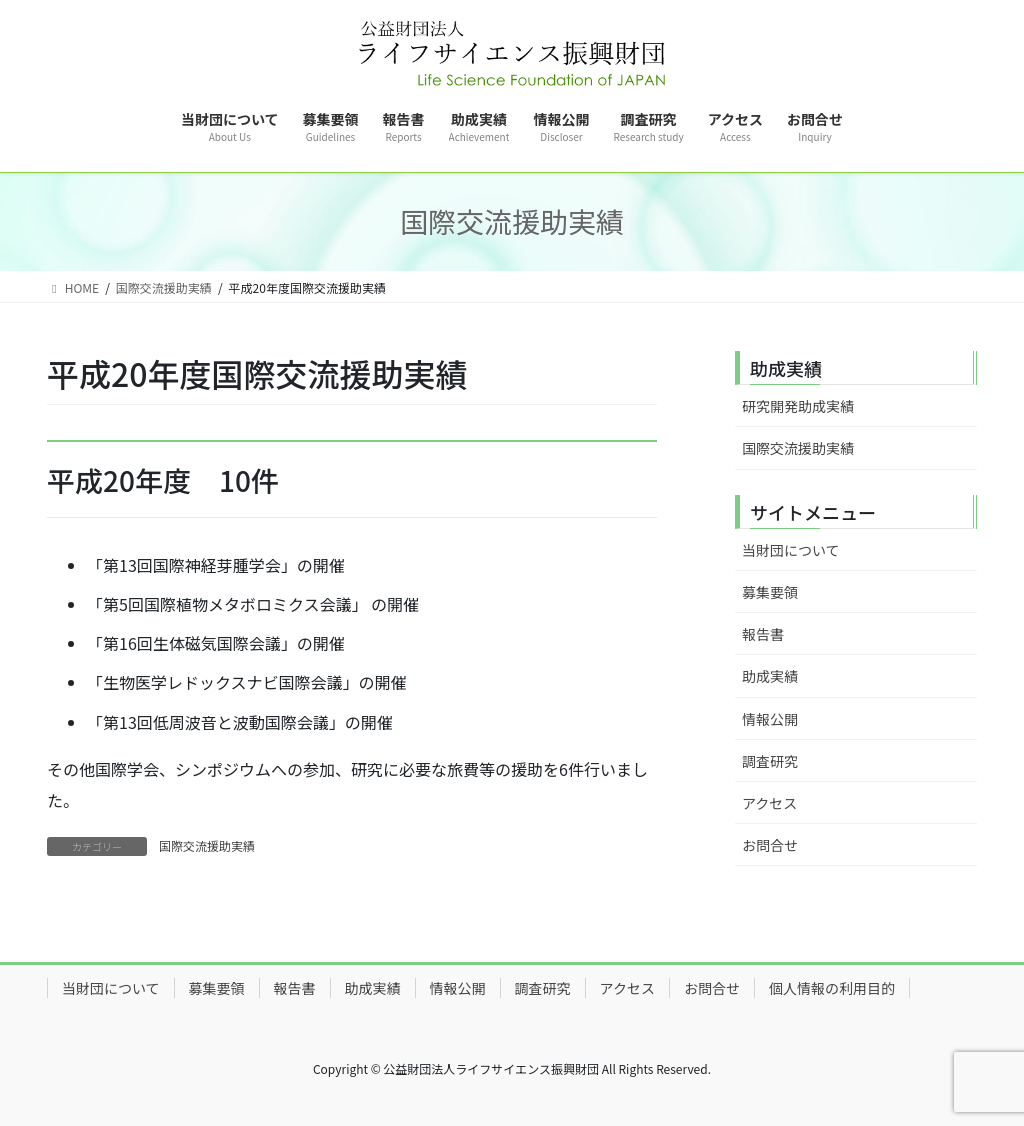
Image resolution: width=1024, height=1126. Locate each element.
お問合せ (770, 845)
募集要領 (770, 592)
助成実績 (770, 676)
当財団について (791, 550)
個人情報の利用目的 (832, 988)
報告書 (763, 634)
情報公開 (770, 719)
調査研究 (770, 761)
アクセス (769, 803)
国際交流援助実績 (207, 845)
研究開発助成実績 (798, 406)
